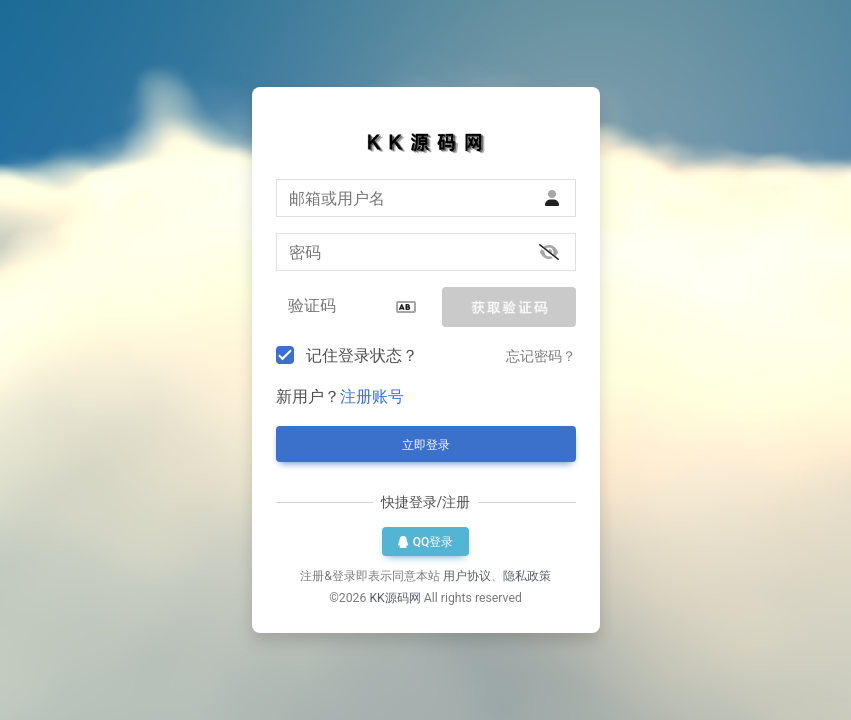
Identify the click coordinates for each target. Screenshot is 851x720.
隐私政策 (527, 576)
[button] (508, 307)
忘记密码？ (541, 356)
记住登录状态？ (362, 355)
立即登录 (426, 445)
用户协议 (467, 576)
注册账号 (372, 396)
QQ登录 (426, 542)
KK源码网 (394, 598)
